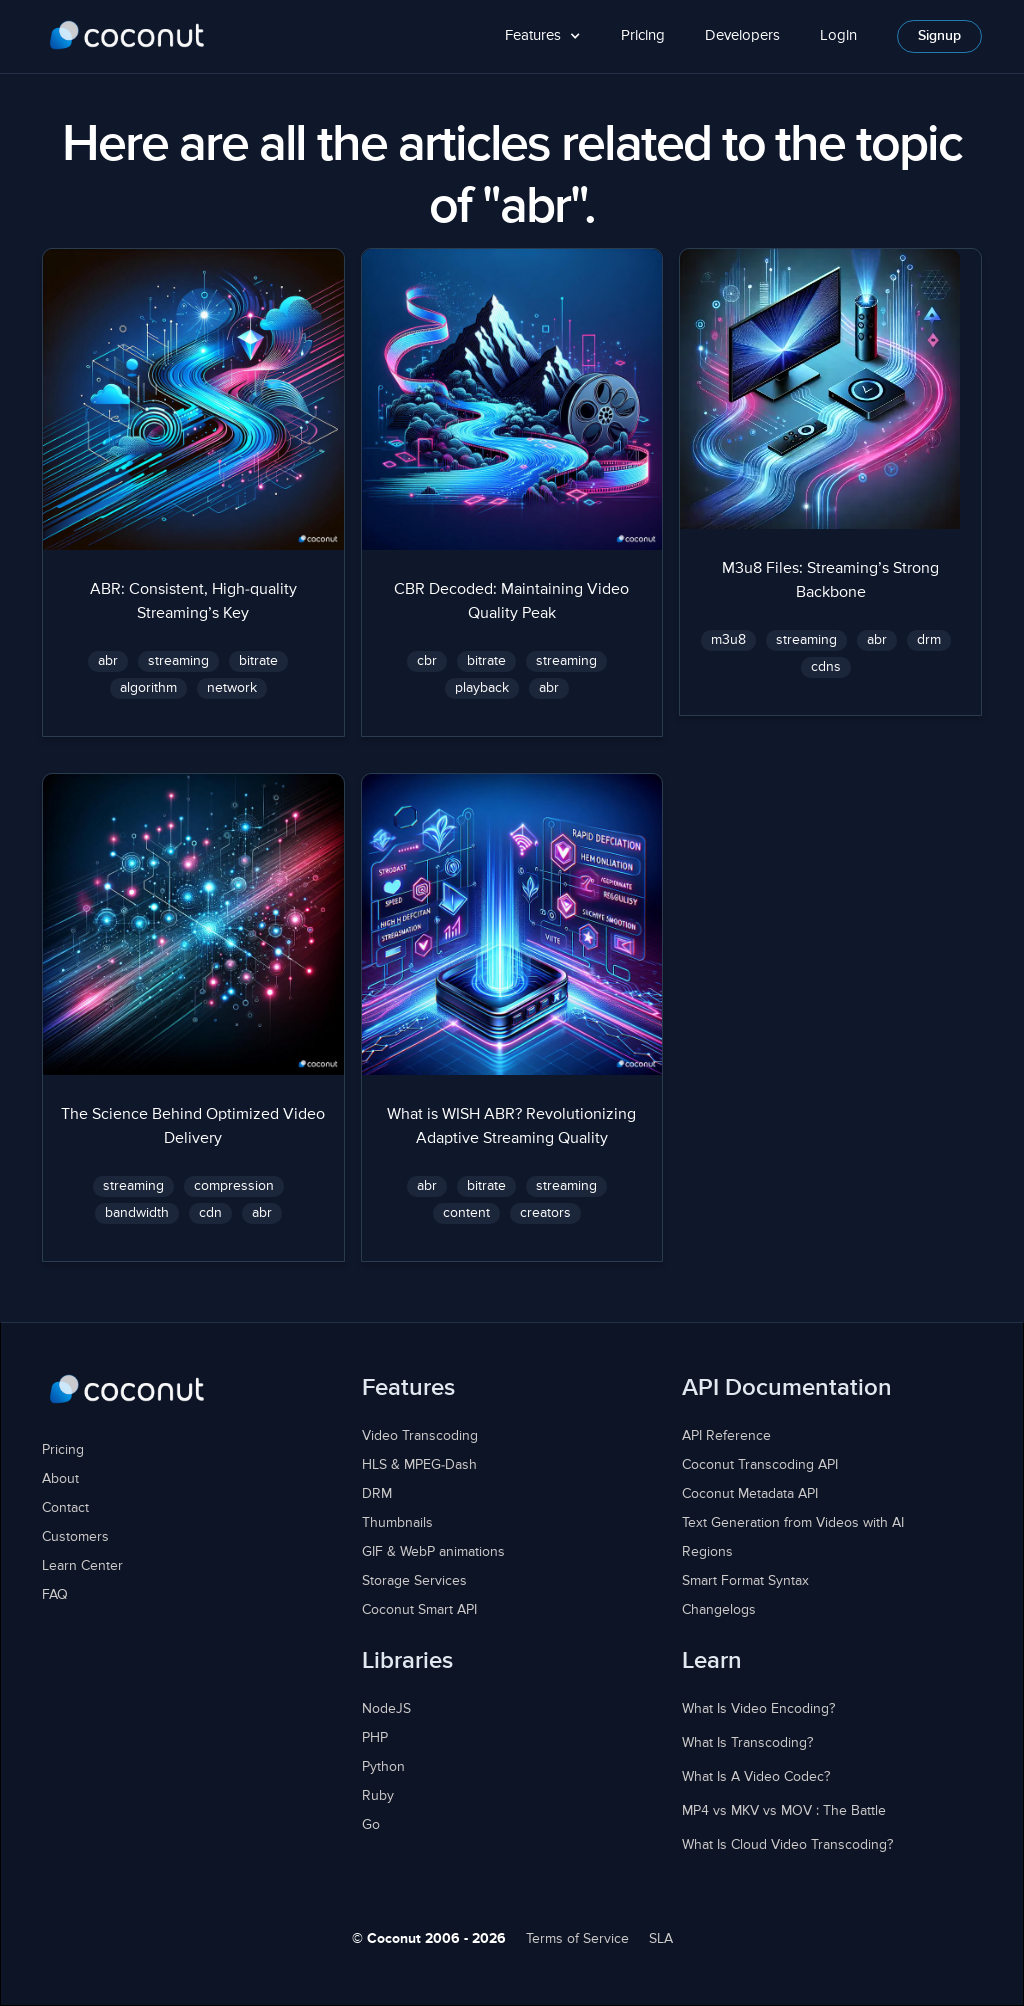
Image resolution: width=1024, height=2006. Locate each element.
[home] (127, 36)
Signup (939, 36)
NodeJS (386, 1709)
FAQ (55, 1595)
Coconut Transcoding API (760, 1465)
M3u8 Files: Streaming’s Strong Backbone (830, 581)
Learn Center (82, 1566)
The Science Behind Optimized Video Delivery (193, 1127)
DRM (377, 1494)
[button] (543, 36)
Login (838, 35)
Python (383, 1767)
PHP (375, 1738)
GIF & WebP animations (433, 1552)
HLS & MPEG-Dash (419, 1465)
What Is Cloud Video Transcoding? (787, 1845)
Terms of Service (577, 1939)
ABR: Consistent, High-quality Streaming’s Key (193, 602)
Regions (707, 1552)
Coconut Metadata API (750, 1494)
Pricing (643, 35)
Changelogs (719, 1610)
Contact (65, 1508)
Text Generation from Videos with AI (793, 1523)
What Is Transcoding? (747, 1743)
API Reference (726, 1436)
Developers (742, 35)
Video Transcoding (420, 1436)
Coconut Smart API (419, 1610)
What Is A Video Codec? (756, 1777)
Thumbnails (397, 1523)
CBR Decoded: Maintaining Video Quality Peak (511, 602)
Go (371, 1825)
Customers (75, 1537)
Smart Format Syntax (745, 1581)
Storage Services (414, 1581)
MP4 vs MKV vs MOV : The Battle (784, 1811)
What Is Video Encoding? (758, 1709)
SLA (661, 1939)
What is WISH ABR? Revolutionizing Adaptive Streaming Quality (511, 1127)
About (60, 1479)
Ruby (378, 1796)
